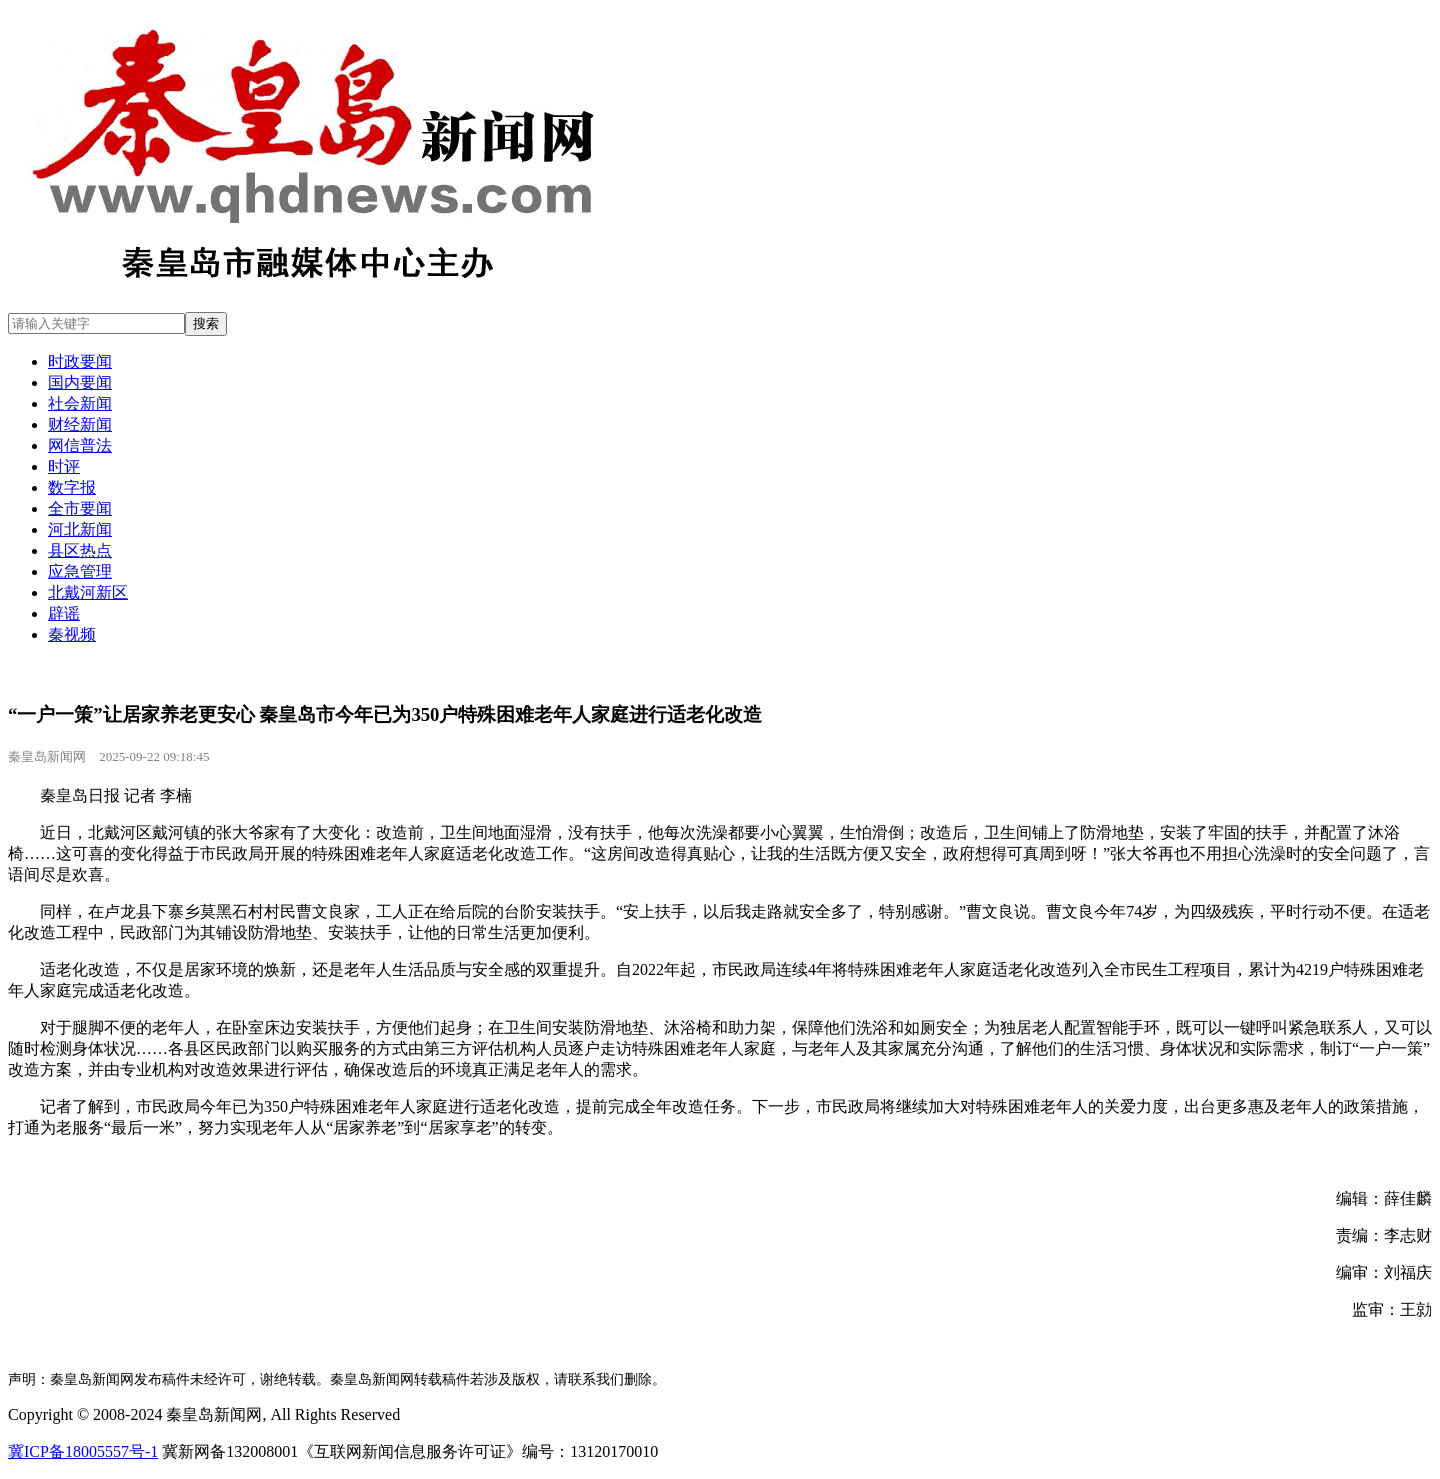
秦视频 (72, 634)
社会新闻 (80, 403)
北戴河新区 (88, 592)
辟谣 (64, 613)
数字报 (72, 487)
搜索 (206, 323)
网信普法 (80, 445)
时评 (64, 466)
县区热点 (80, 550)
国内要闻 (80, 382)
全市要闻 (80, 508)
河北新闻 (80, 529)
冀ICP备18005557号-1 (83, 1451)
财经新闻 (80, 424)
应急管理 (80, 571)
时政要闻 (80, 361)
